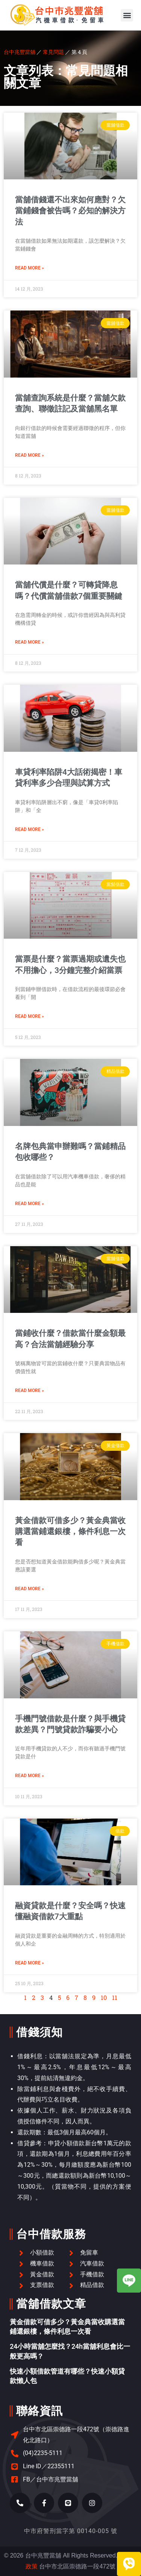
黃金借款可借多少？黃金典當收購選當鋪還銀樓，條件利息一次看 (70, 1531)
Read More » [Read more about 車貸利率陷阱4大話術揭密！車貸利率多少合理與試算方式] (29, 829)
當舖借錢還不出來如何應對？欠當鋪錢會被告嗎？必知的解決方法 (70, 210)
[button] (127, 15)
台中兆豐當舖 (19, 51)
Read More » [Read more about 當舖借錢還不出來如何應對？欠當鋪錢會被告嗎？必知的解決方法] (29, 268)
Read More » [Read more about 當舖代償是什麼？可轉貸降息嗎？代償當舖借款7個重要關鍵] (29, 642)
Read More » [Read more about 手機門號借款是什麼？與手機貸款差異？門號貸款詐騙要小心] (29, 1775)
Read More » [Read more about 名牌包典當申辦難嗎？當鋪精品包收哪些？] (29, 1203)
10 (104, 1997)
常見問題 (53, 51)
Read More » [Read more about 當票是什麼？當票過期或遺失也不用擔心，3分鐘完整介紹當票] (29, 1016)
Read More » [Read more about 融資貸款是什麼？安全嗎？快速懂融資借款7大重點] (29, 1963)
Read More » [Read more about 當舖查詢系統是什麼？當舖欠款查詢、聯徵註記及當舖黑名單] (29, 455)
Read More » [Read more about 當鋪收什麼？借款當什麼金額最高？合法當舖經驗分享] (29, 1390)
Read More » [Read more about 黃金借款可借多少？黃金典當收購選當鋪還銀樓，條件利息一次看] (29, 1588)
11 (114, 1997)
